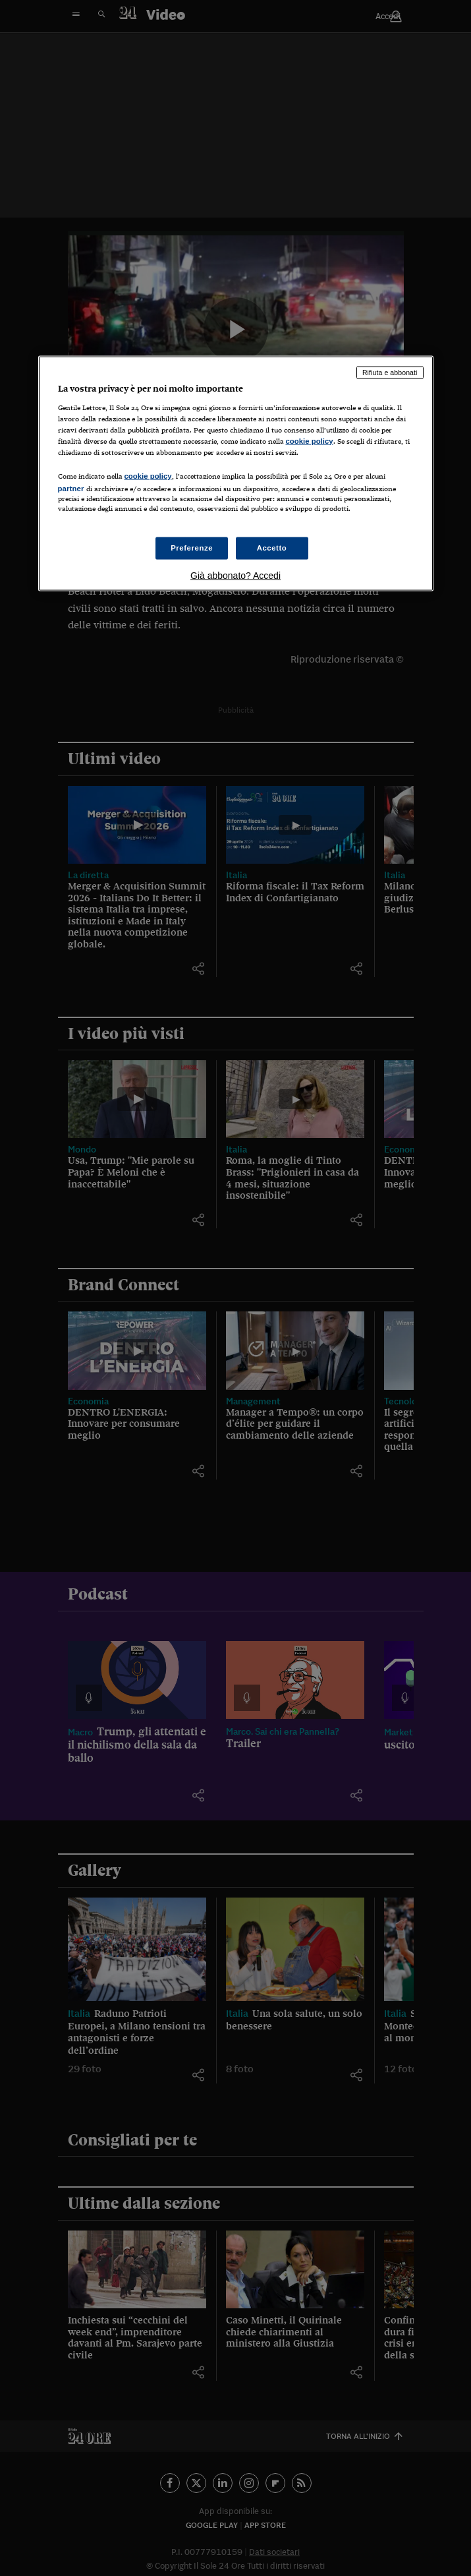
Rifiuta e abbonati (390, 372)
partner (71, 489)
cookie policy (309, 440)
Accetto (272, 548)
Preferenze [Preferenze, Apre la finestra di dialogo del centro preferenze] (192, 548)
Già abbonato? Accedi (235, 575)
